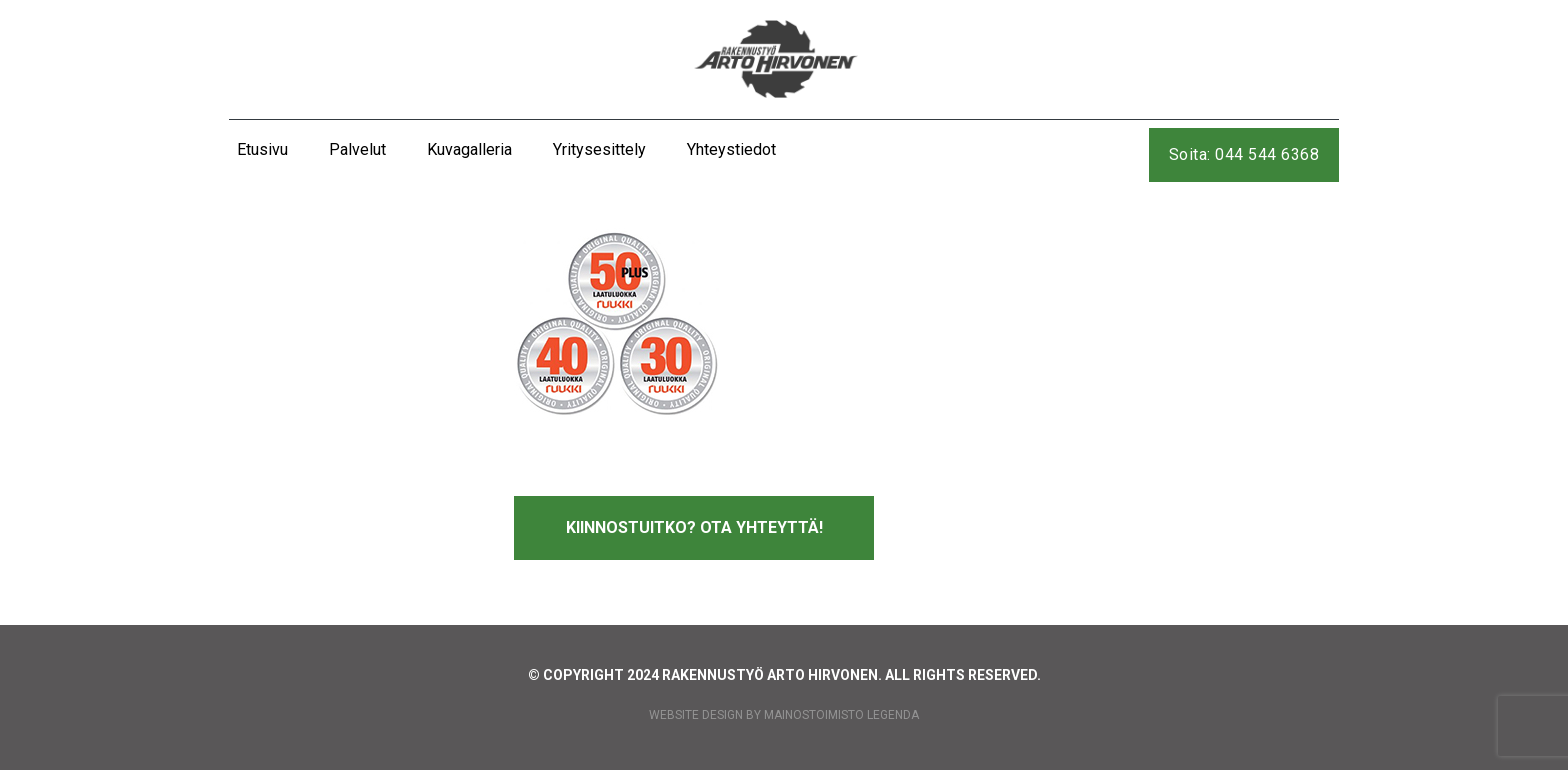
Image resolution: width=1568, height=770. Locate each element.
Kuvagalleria (469, 149)
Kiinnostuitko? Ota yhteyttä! (694, 527)
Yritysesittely (599, 149)
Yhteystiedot (731, 149)
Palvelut (357, 149)
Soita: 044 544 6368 (1244, 154)
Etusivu (262, 149)
